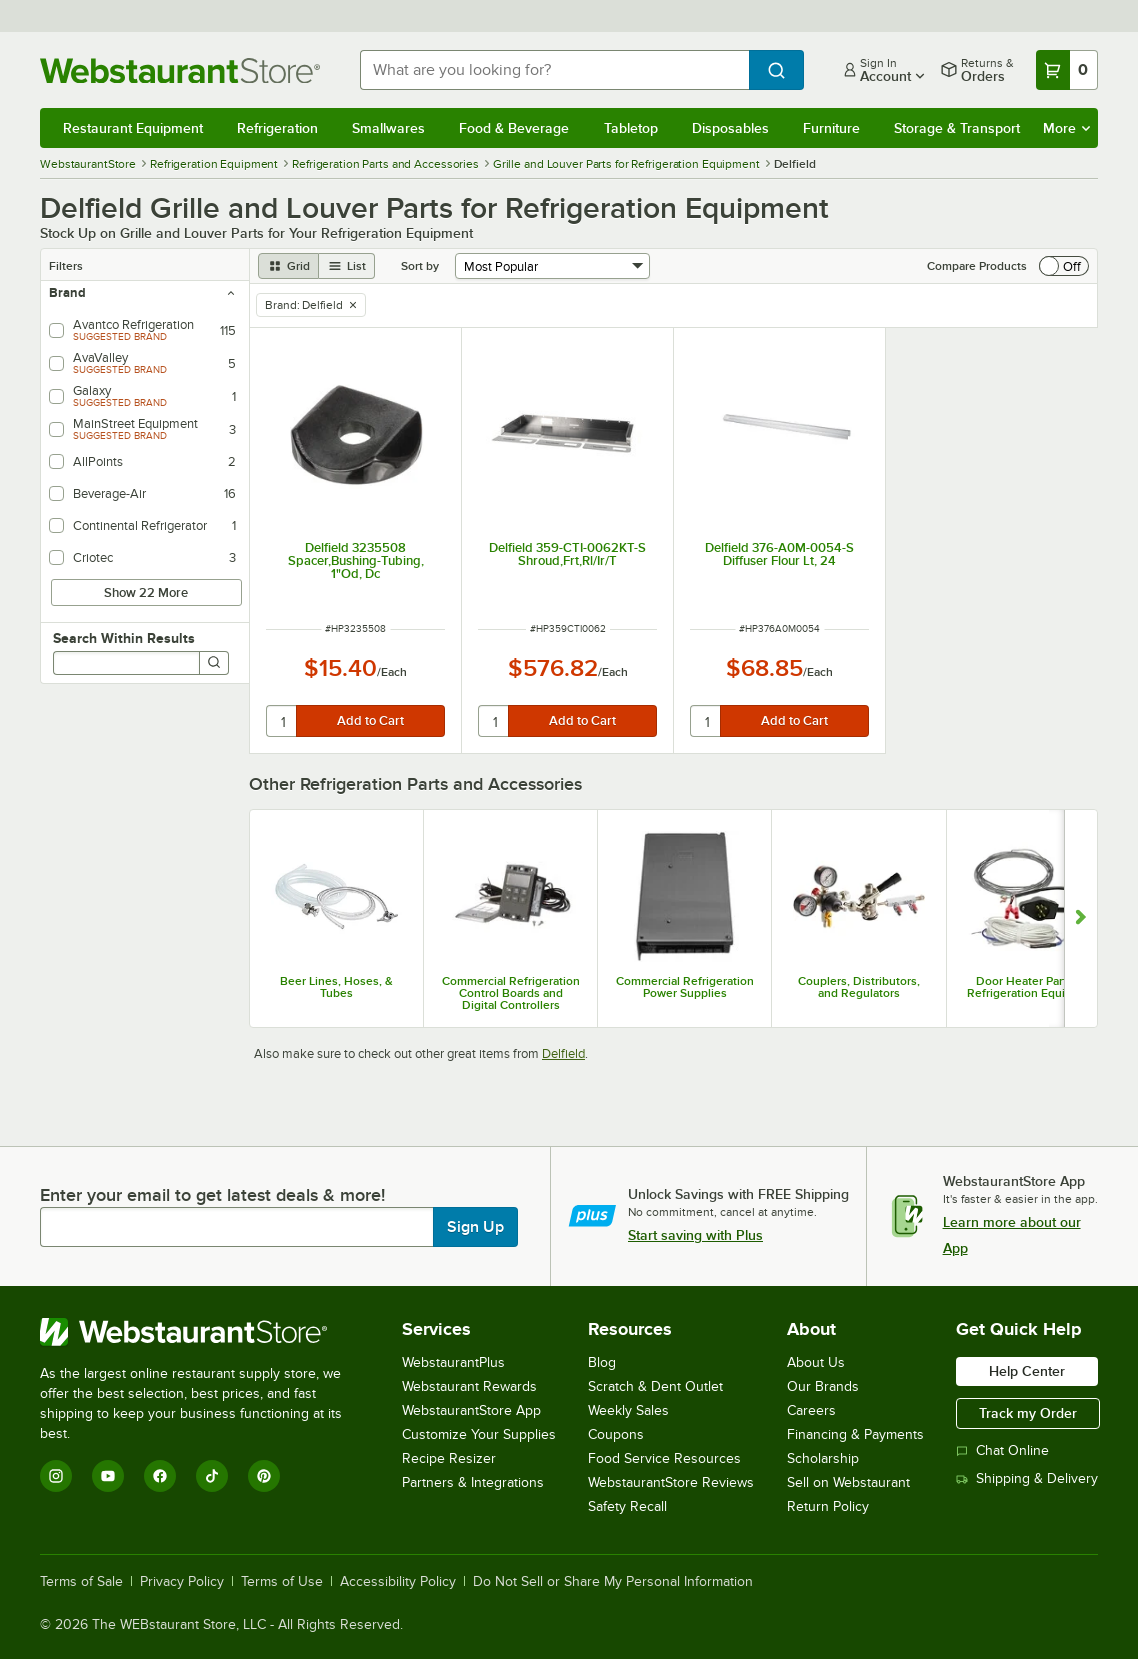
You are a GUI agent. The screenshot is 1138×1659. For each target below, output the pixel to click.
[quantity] (282, 721)
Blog (602, 1362)
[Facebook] (160, 1476)
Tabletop (631, 128)
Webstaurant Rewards (469, 1386)
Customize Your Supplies (479, 1434)
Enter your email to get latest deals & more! (212, 1195)
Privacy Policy (182, 1582)
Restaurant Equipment (133, 128)
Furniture (831, 128)
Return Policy (828, 1506)
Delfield (563, 1053)
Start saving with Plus (695, 1235)
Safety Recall (627, 1506)
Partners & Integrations (473, 1482)
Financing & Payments (855, 1434)
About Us (816, 1362)
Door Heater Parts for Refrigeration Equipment (1033, 987)
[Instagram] (56, 1476)
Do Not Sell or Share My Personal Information (613, 1582)
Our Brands (823, 1386)
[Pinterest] (264, 1476)
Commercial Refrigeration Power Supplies (685, 987)
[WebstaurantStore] (204, 1332)
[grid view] (288, 266)
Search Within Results (124, 638)
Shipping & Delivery (1027, 1478)
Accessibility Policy (398, 1582)
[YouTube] (108, 1476)
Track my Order (1028, 1413)
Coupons (616, 1434)
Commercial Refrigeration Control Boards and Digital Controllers (511, 993)
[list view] (347, 266)
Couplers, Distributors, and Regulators (859, 987)
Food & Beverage (514, 128)
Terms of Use (282, 1582)
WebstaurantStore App (471, 1410)
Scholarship (823, 1458)
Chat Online (1002, 1450)
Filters (66, 266)
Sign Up (475, 1227)
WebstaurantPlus (453, 1362)
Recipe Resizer (449, 1458)
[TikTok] (212, 1476)
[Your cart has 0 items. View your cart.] (1067, 70)
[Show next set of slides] (1080, 918)
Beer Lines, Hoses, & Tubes (336, 987)
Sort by (420, 266)
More (1066, 128)
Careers (811, 1410)
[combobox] (554, 70)
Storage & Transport (957, 128)
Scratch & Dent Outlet (655, 1386)
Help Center (1027, 1371)
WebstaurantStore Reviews (671, 1482)
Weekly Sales (628, 1410)
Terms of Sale (81, 1582)
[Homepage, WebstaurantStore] (184, 70)
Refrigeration (277, 128)
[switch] (1064, 266)
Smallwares (388, 128)
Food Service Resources (664, 1458)
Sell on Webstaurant (848, 1482)
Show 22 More (146, 592)
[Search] (214, 663)
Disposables (730, 128)
